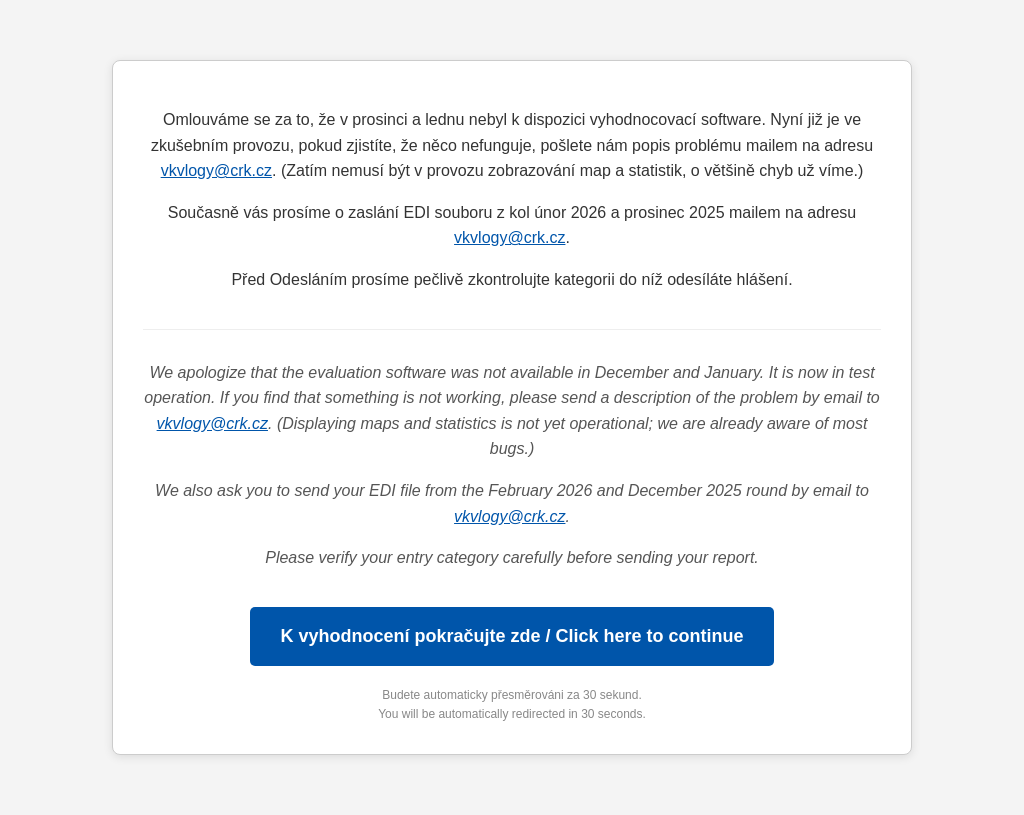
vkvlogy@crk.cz (216, 170)
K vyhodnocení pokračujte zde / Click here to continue (511, 636)
